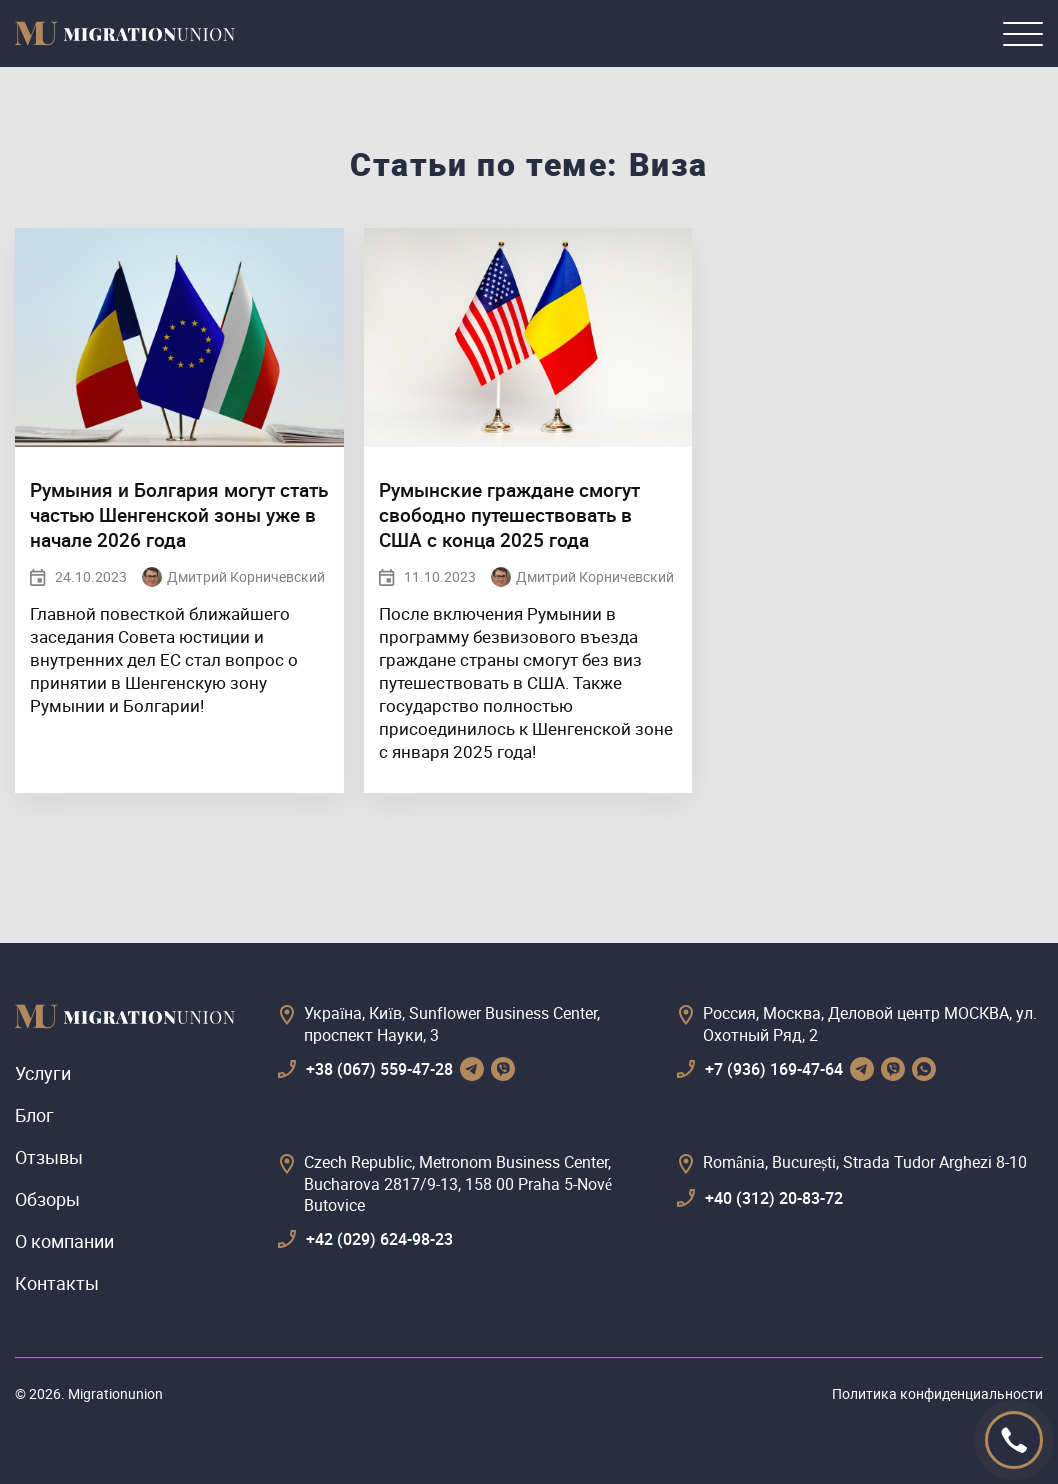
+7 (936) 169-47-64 (774, 1069)
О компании (64, 1241)
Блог (34, 1115)
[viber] (503, 1069)
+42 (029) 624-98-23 (379, 1239)
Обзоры (47, 1199)
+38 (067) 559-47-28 (379, 1069)
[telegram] (472, 1069)
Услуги (43, 1073)
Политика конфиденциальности (937, 1393)
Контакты (57, 1283)
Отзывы (49, 1157)
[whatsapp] (924, 1069)
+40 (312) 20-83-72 (774, 1198)
